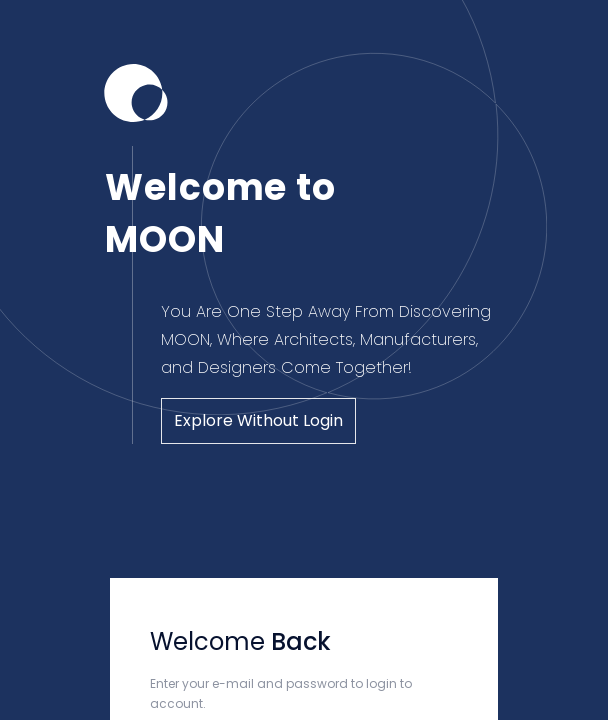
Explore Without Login (258, 420)
